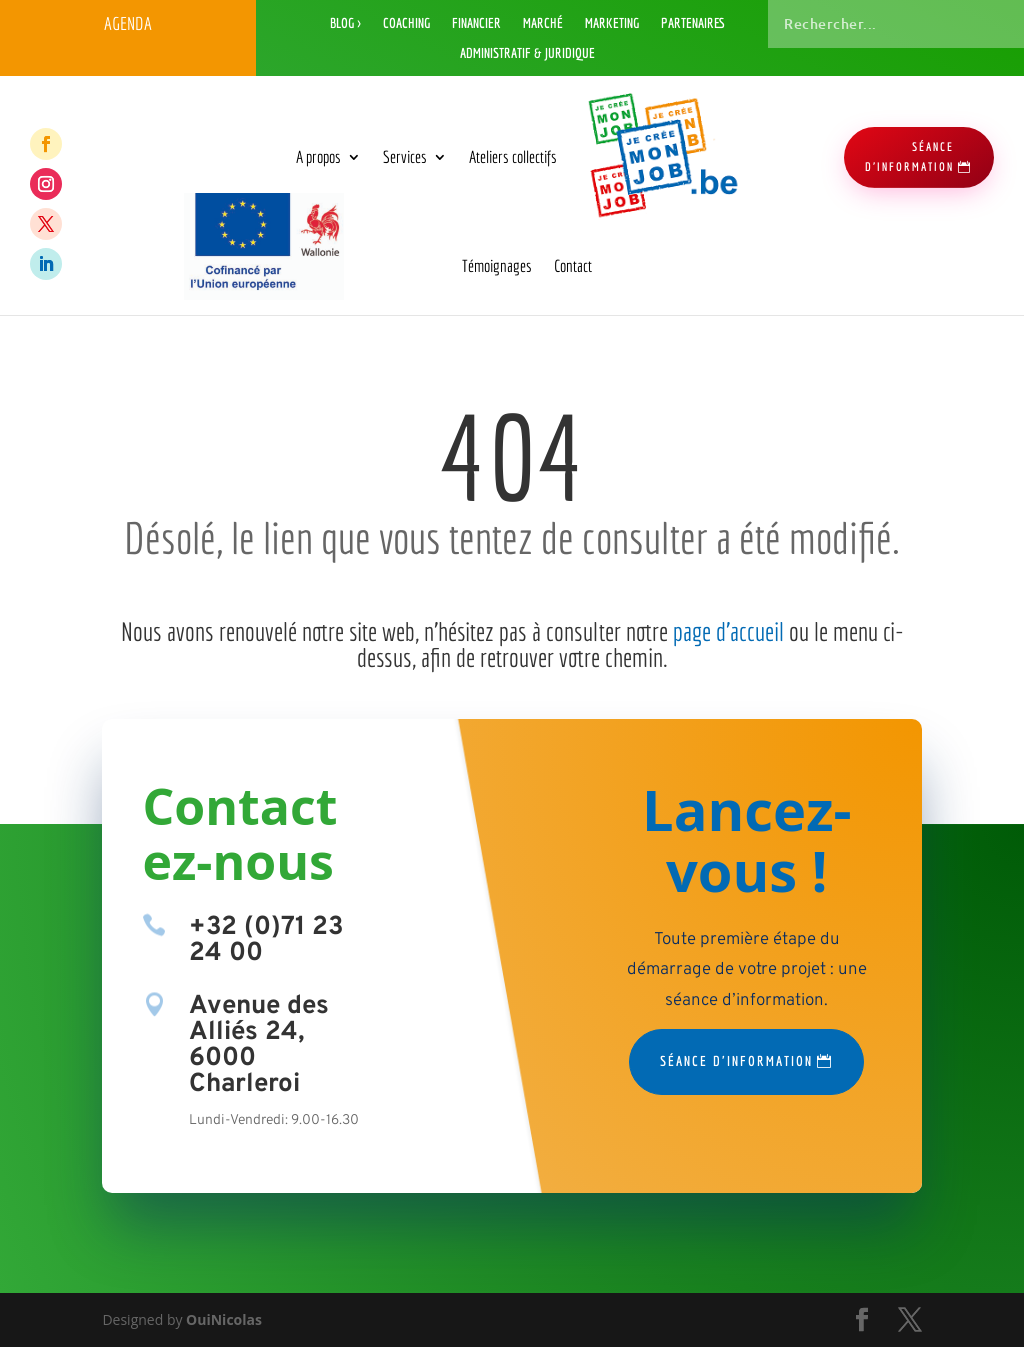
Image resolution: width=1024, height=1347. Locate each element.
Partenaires (693, 23)
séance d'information (909, 156)
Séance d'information (736, 1061)
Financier (476, 23)
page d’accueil (728, 631)
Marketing (612, 23)
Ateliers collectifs (513, 156)
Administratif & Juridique (527, 53)
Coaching (406, 23)
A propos (318, 156)
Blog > (345, 23)
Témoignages (497, 265)
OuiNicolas (224, 1319)
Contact (573, 265)
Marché (543, 23)
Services (405, 156)
